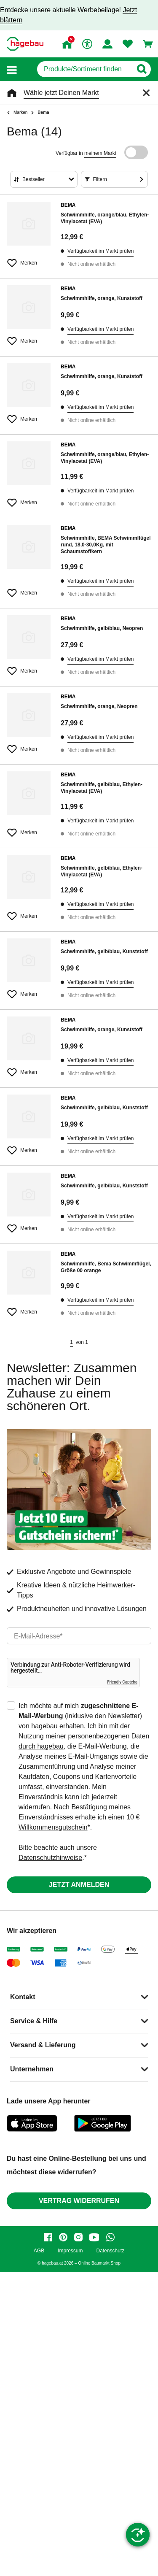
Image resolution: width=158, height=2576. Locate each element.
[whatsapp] (110, 2237)
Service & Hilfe (33, 2021)
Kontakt (22, 1996)
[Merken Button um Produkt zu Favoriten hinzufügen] (29, 259)
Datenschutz (110, 2251)
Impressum (70, 2251)
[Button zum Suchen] (141, 69)
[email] (79, 1636)
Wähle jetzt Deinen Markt (61, 92)
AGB (39, 2251)
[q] (84, 69)
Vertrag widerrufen (79, 2200)
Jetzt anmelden (79, 1884)
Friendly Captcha (122, 1682)
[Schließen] (146, 93)
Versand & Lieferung (43, 2045)
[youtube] (94, 2237)
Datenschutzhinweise (50, 1857)
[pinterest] (63, 2237)
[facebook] (48, 2237)
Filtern (100, 179)
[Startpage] (25, 44)
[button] (12, 69)
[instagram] (78, 2237)
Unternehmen (32, 2069)
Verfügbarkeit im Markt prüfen (100, 251)
